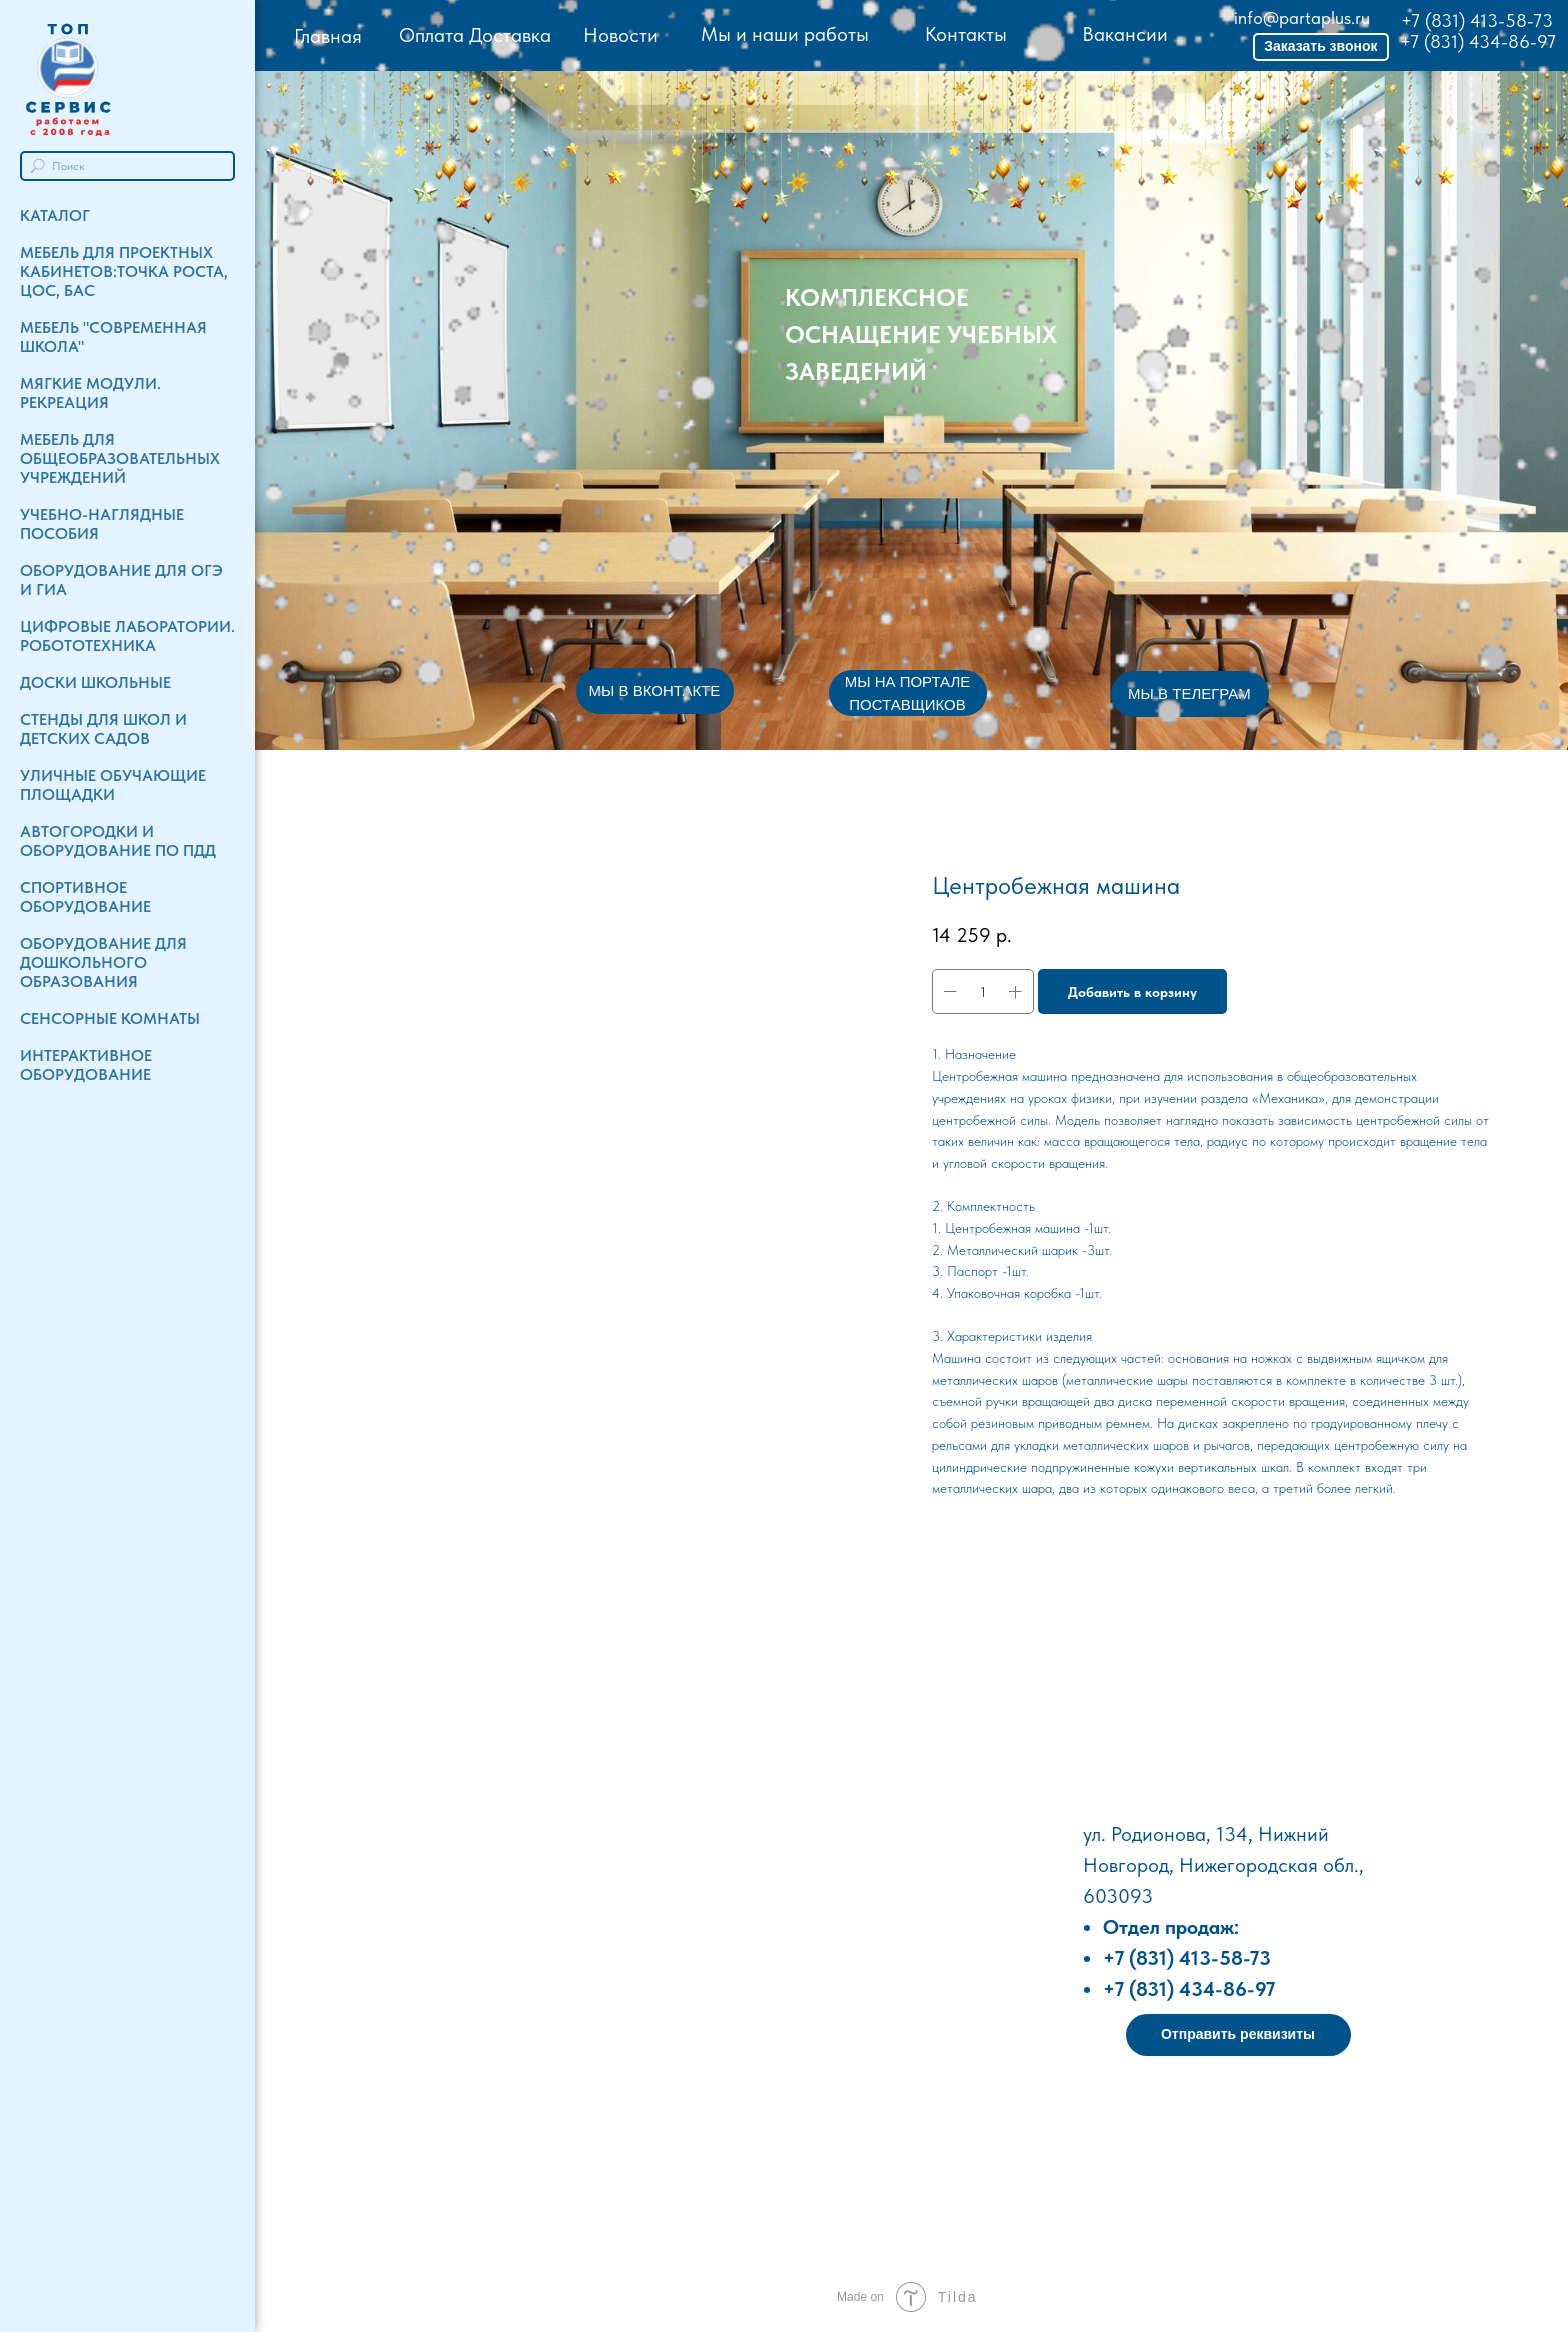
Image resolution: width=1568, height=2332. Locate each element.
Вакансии (1125, 34)
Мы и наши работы (785, 34)
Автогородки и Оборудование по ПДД (118, 841)
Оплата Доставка (475, 35)
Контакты (966, 34)
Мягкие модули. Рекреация (90, 393)
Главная (328, 36)
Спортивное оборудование (85, 897)
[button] (1321, 47)
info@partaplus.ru (1302, 17)
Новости (620, 35)
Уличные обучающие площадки (113, 785)
